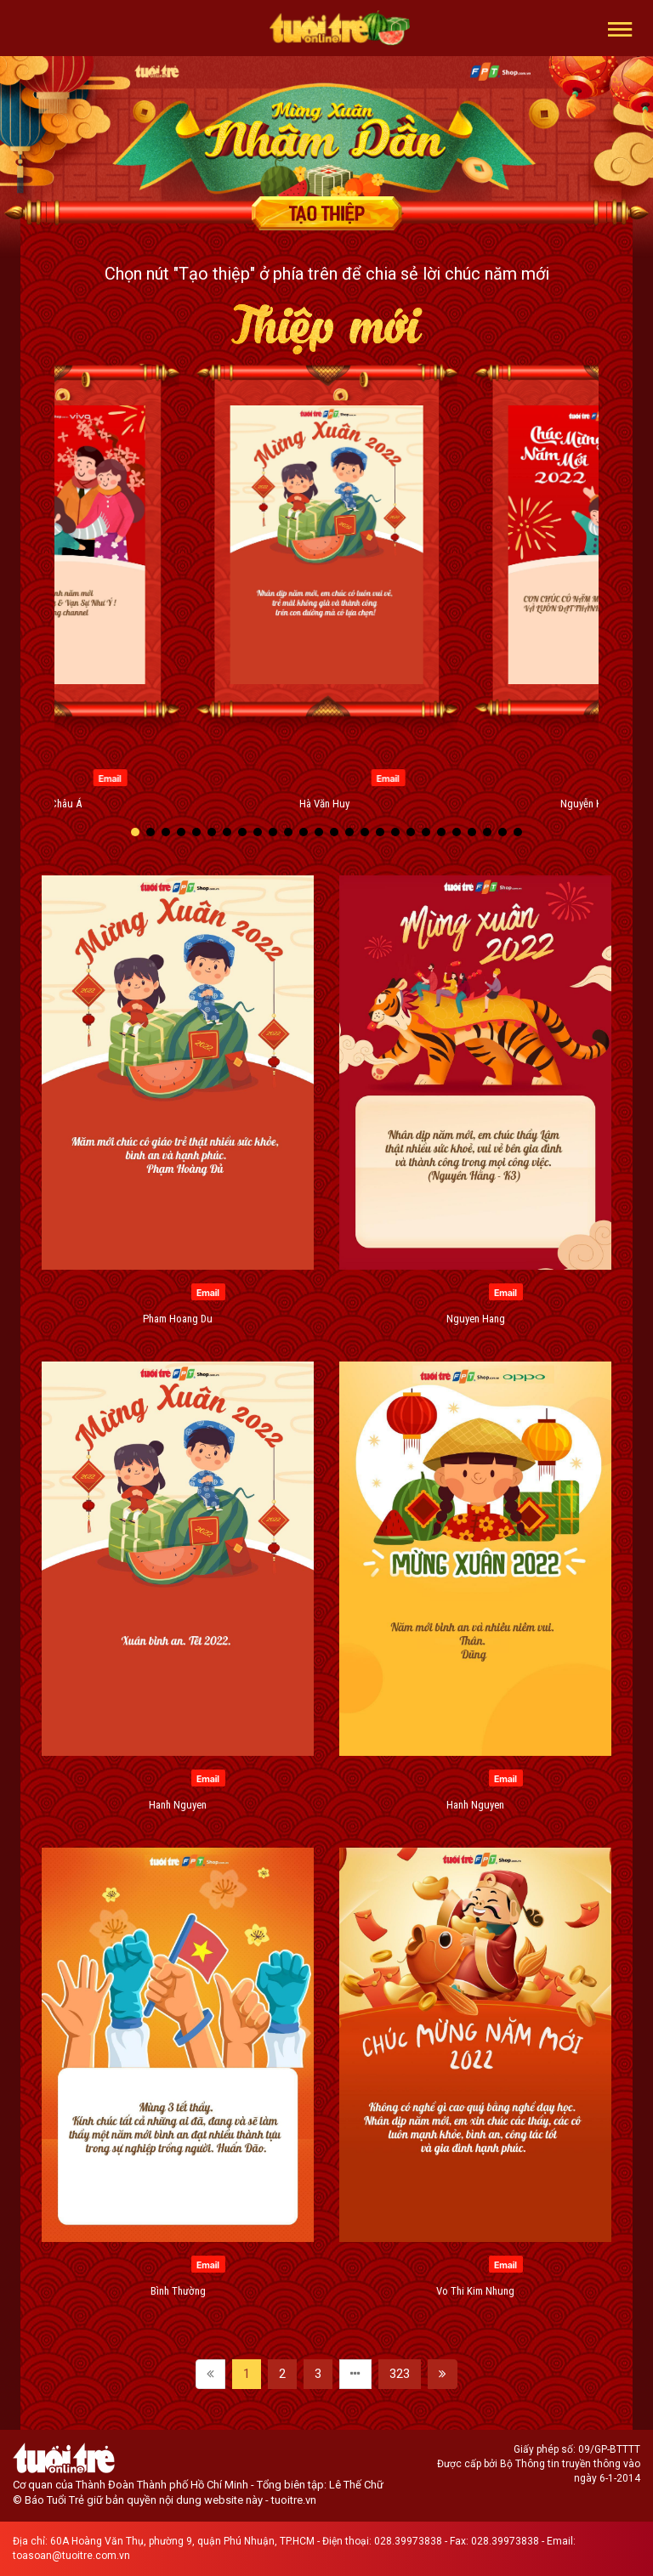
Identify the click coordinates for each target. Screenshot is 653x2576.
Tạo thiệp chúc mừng (326, 213)
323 (399, 2373)
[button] (620, 28)
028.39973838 (408, 2541)
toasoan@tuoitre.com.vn (71, 2556)
